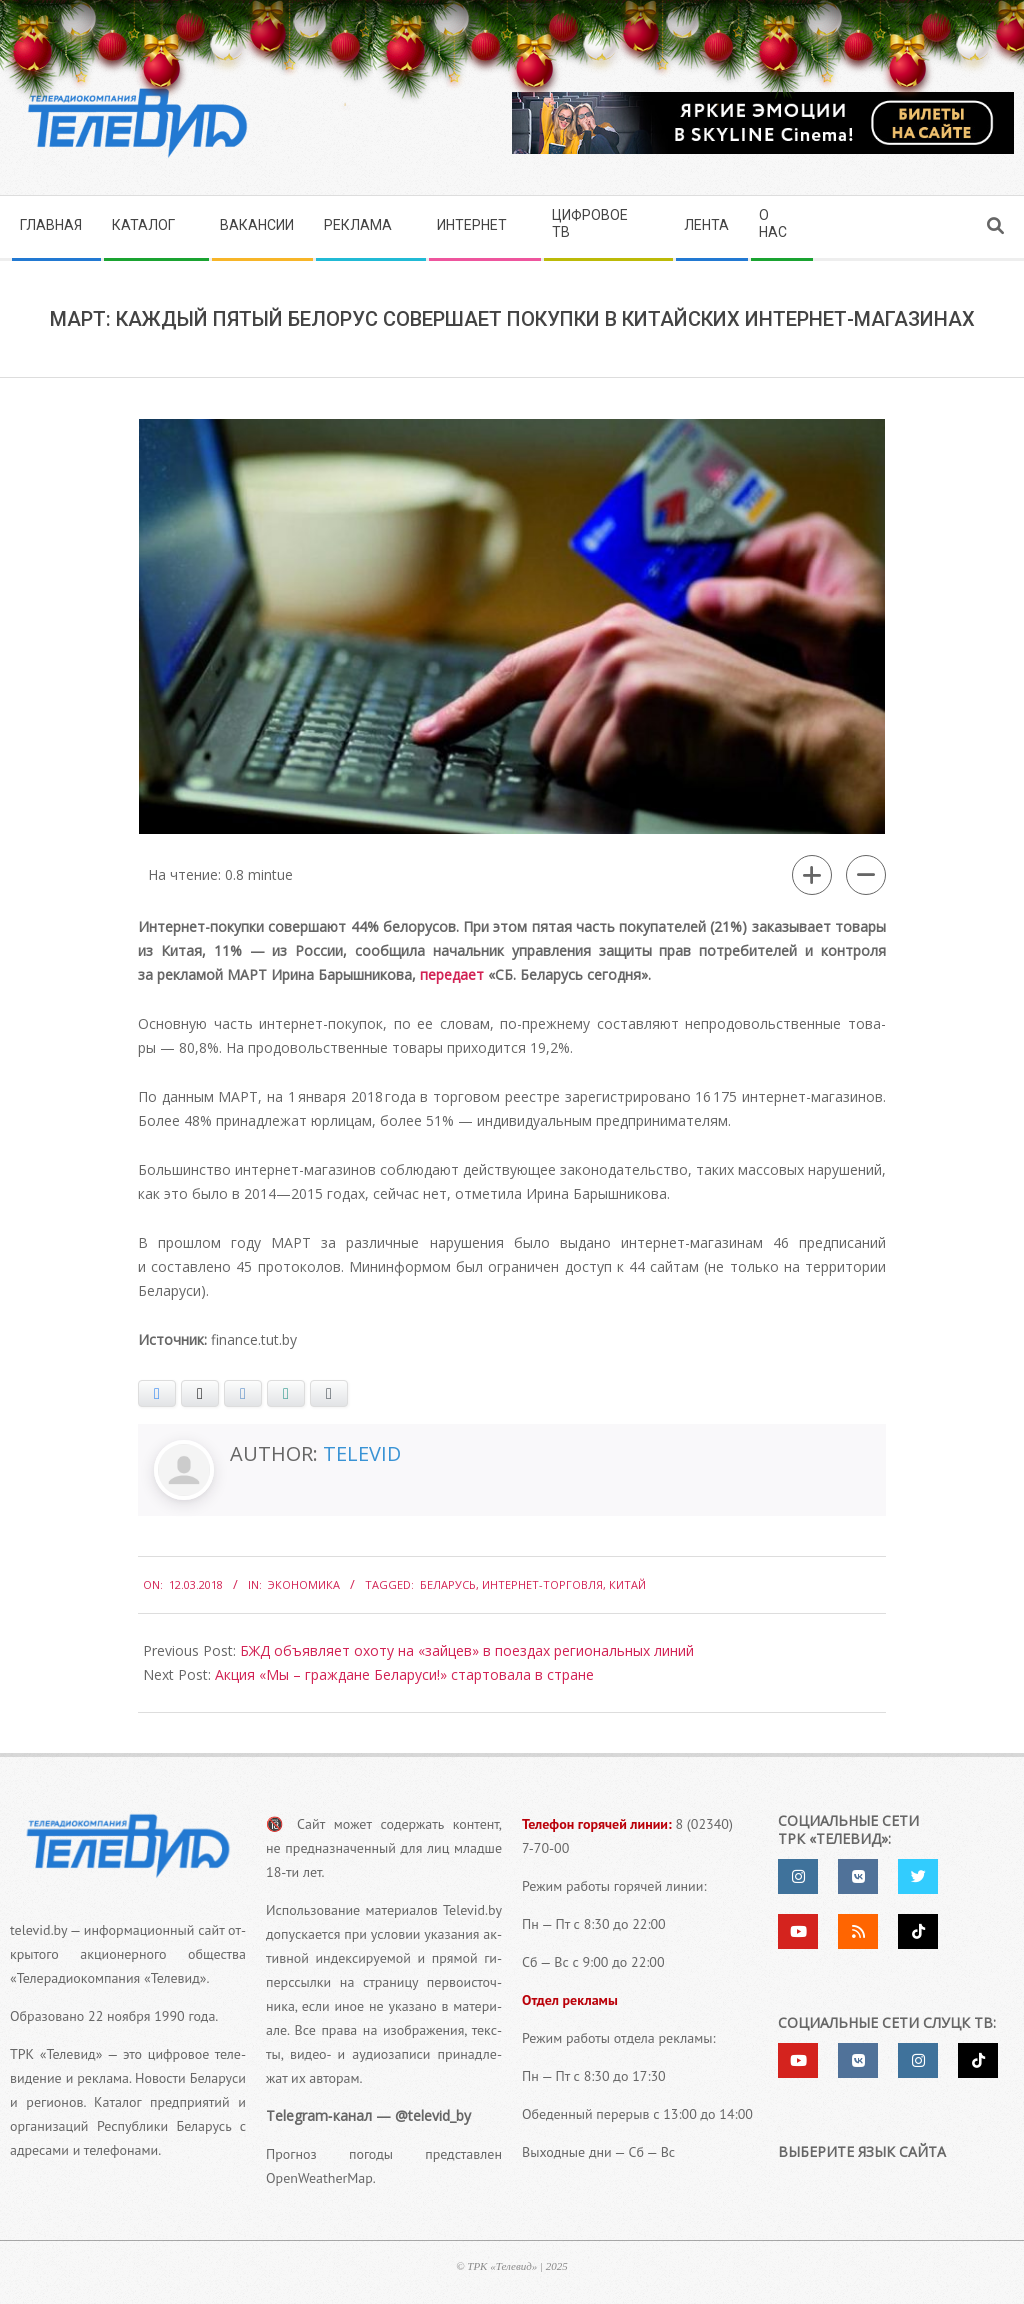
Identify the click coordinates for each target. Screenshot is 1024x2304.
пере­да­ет (452, 974)
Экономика (304, 1584)
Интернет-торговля (542, 1584)
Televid (362, 1453)
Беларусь (448, 1584)
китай (627, 1584)
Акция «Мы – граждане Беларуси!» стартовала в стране (404, 1674)
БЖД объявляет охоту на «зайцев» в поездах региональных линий (467, 1650)
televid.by (38, 1930)
